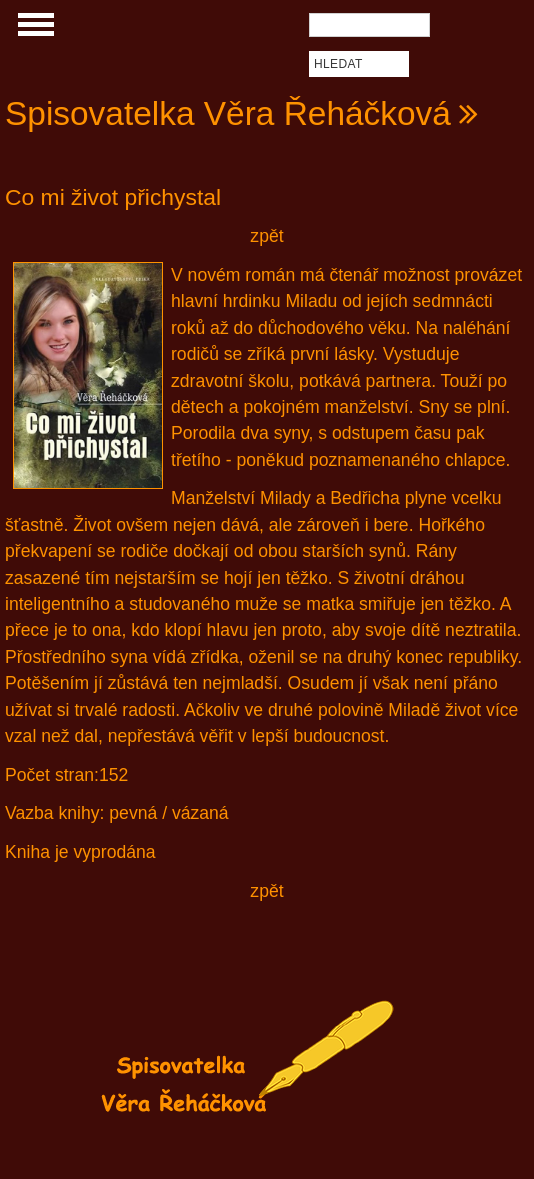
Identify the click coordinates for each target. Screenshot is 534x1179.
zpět (266, 236)
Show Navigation (33, 30)
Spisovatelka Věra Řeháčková (228, 113)
